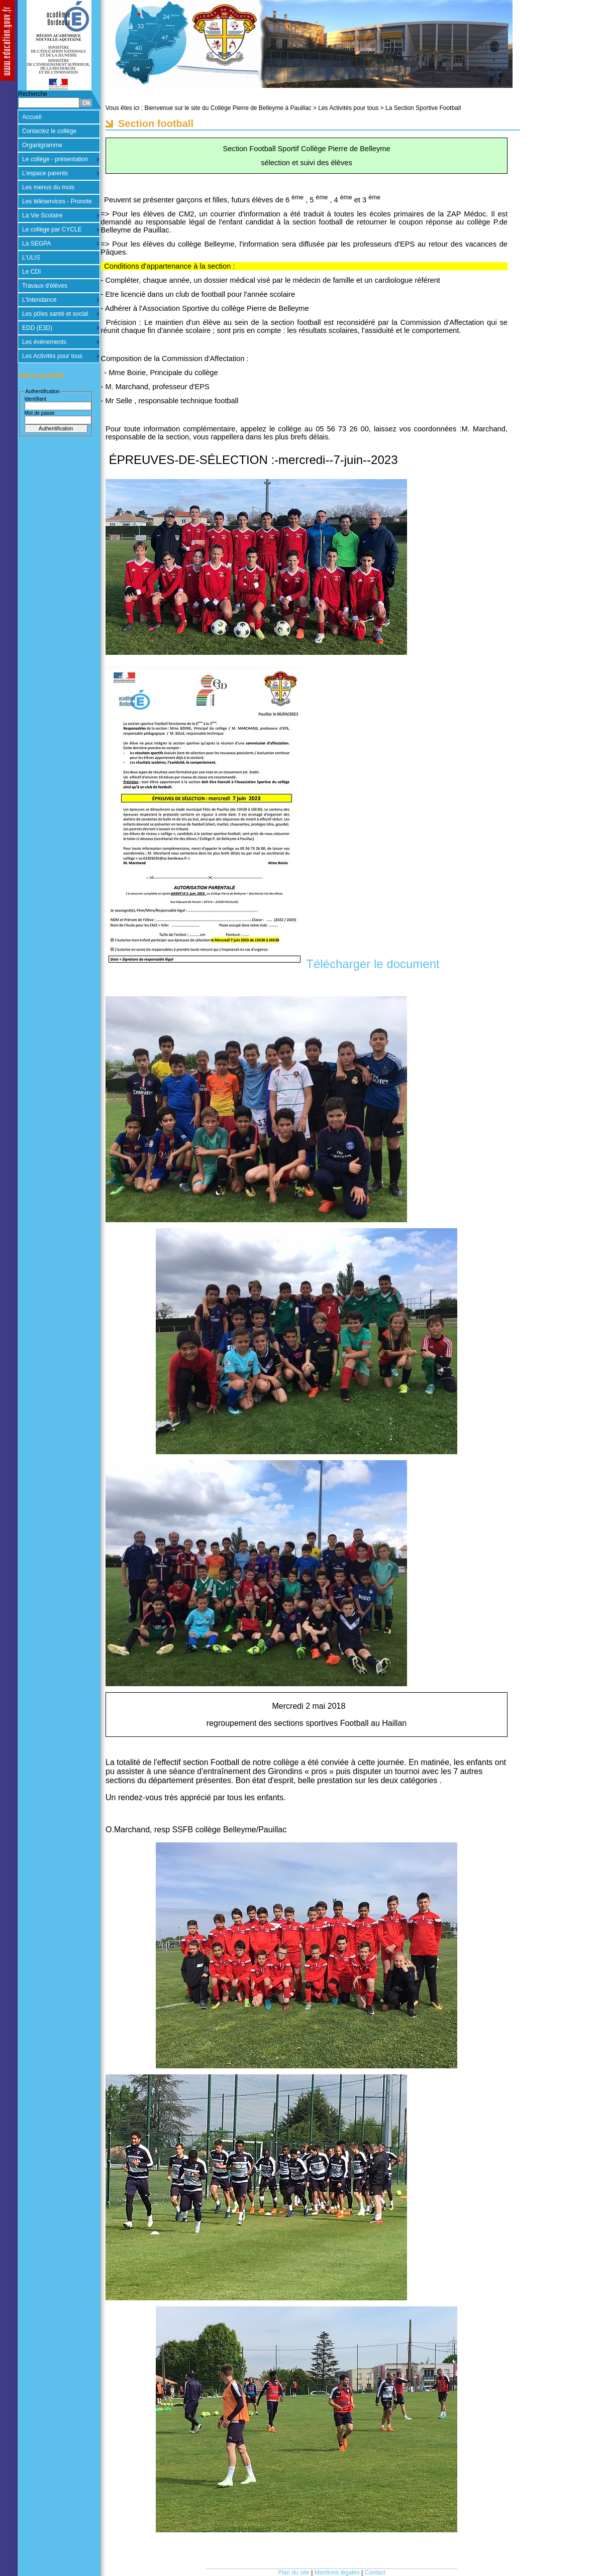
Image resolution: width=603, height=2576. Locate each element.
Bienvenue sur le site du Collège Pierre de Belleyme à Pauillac (227, 107)
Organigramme (42, 145)
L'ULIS (31, 257)
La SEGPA (36, 243)
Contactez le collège (49, 131)
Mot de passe (40, 413)
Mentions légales (337, 2572)
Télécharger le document (371, 964)
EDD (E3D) (37, 327)
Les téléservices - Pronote (57, 201)
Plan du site (294, 2572)
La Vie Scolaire (42, 215)
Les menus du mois (48, 187)
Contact (375, 2572)
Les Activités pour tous (52, 356)
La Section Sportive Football (423, 107)
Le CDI (31, 271)
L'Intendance (39, 299)
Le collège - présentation (55, 159)
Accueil (32, 117)
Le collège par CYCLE (52, 229)
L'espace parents (45, 173)
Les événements (44, 341)
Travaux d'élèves (44, 285)
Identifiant (35, 399)
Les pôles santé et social (55, 313)
